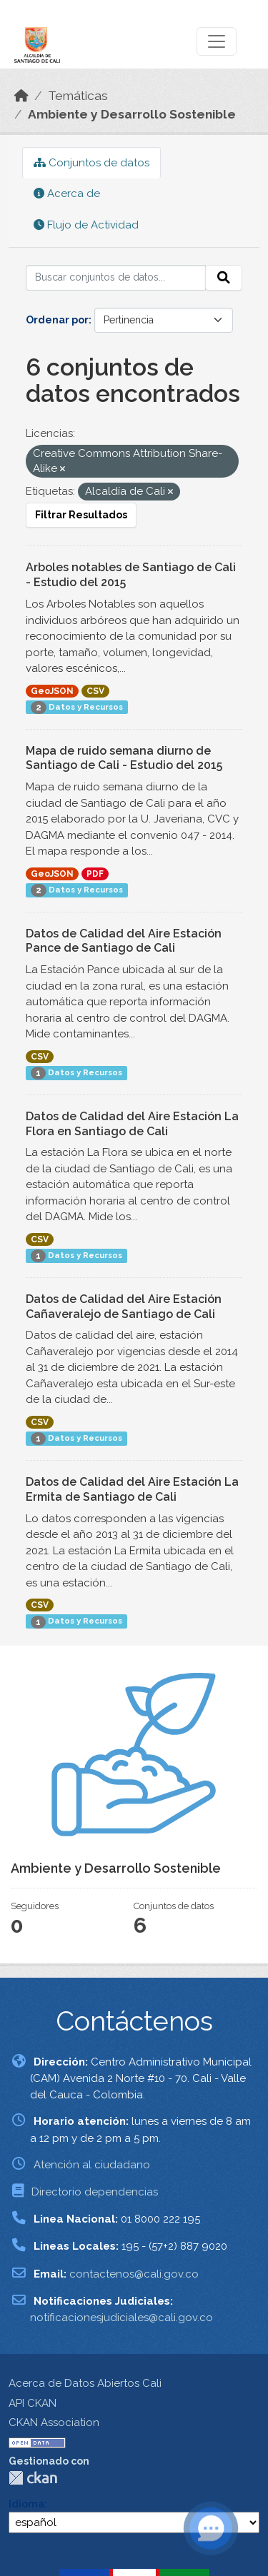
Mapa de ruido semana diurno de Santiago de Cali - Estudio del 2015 (124, 758)
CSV (95, 691)
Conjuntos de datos (91, 162)
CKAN (33, 2477)
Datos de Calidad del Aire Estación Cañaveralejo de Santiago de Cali (124, 1306)
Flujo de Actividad (86, 224)
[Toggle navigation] (217, 41)
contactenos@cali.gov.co (134, 2274)
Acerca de (67, 193)
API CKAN (32, 2403)
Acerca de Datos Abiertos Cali (85, 2383)
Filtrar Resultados (81, 514)
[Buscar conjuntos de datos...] (116, 278)
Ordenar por (57, 320)
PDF (95, 874)
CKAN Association (54, 2422)
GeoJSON (52, 691)
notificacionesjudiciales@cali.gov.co (121, 2317)
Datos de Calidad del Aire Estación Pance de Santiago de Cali (124, 941)
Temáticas (78, 96)
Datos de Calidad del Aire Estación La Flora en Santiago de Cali (132, 1124)
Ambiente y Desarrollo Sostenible (132, 114)
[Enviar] (223, 278)
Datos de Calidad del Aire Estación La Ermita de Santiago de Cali (132, 1489)
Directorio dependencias (94, 2191)
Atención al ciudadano (92, 2164)
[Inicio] (21, 96)
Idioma (26, 2504)
